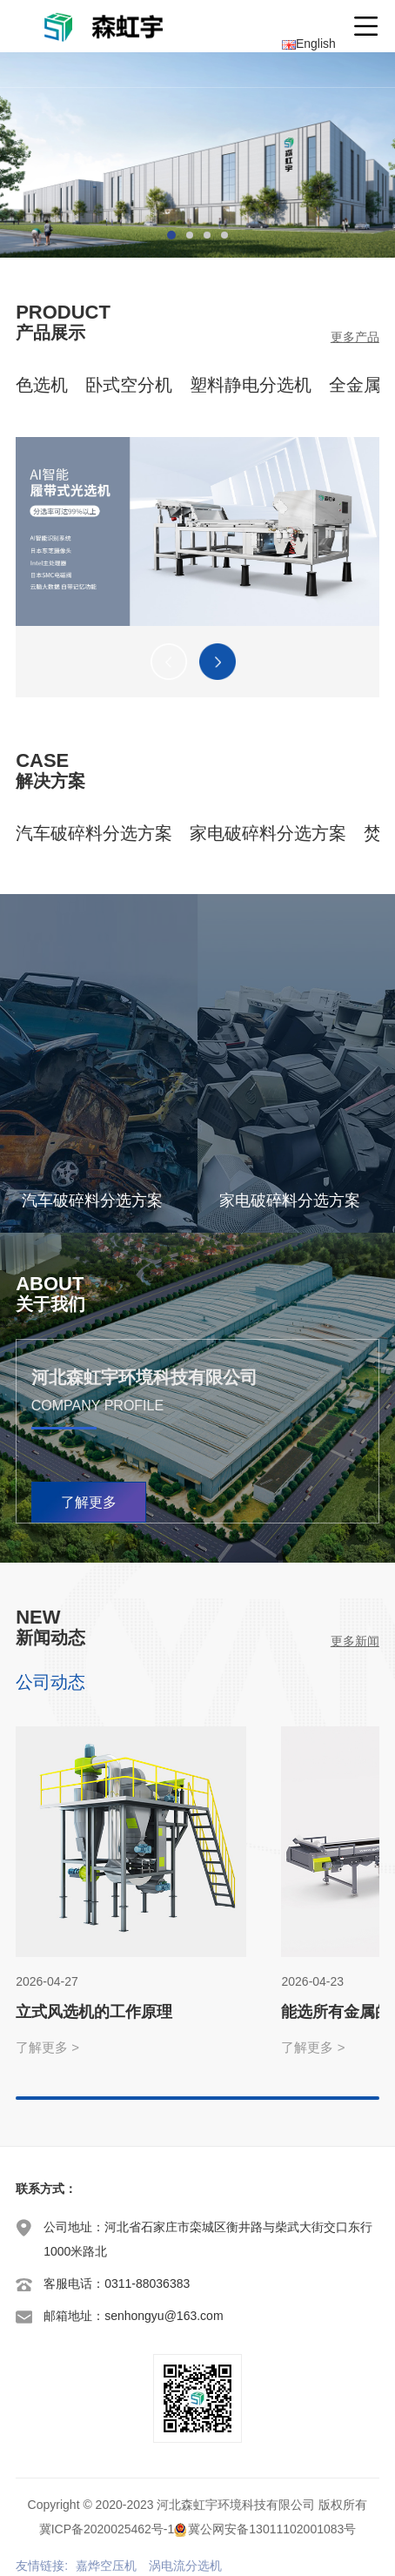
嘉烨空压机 (106, 2566)
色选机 (42, 384)
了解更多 (89, 1502)
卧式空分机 (128, 384)
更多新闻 (355, 1641)
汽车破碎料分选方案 (94, 833)
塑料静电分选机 (250, 384)
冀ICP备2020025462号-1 (107, 2529)
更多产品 (355, 337)
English (309, 43)
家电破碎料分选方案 (268, 833)
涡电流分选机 (185, 2566)
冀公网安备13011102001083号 (272, 2529)
